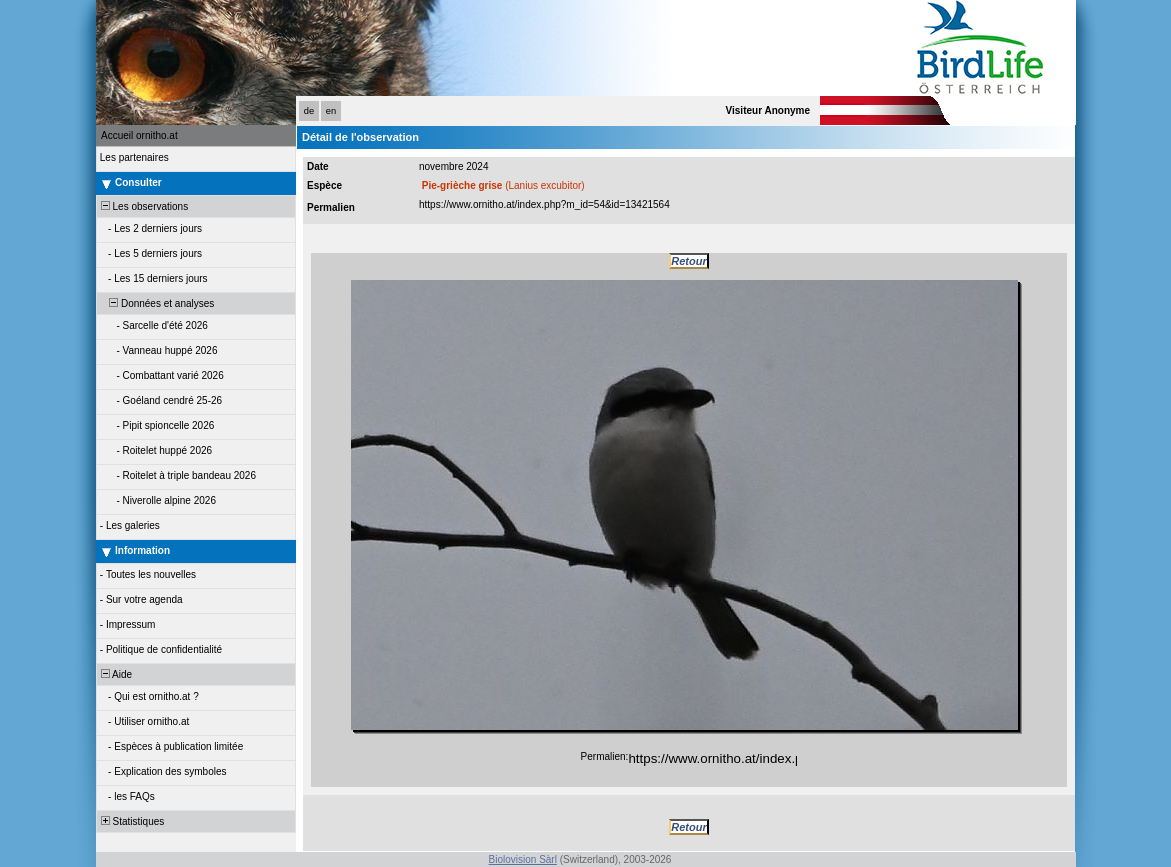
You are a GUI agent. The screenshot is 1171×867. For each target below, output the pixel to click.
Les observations (143, 206)
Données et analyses (156, 303)
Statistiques (131, 821)
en (331, 111)
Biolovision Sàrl (523, 859)
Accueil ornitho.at (139, 135)
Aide (115, 674)
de (309, 111)
